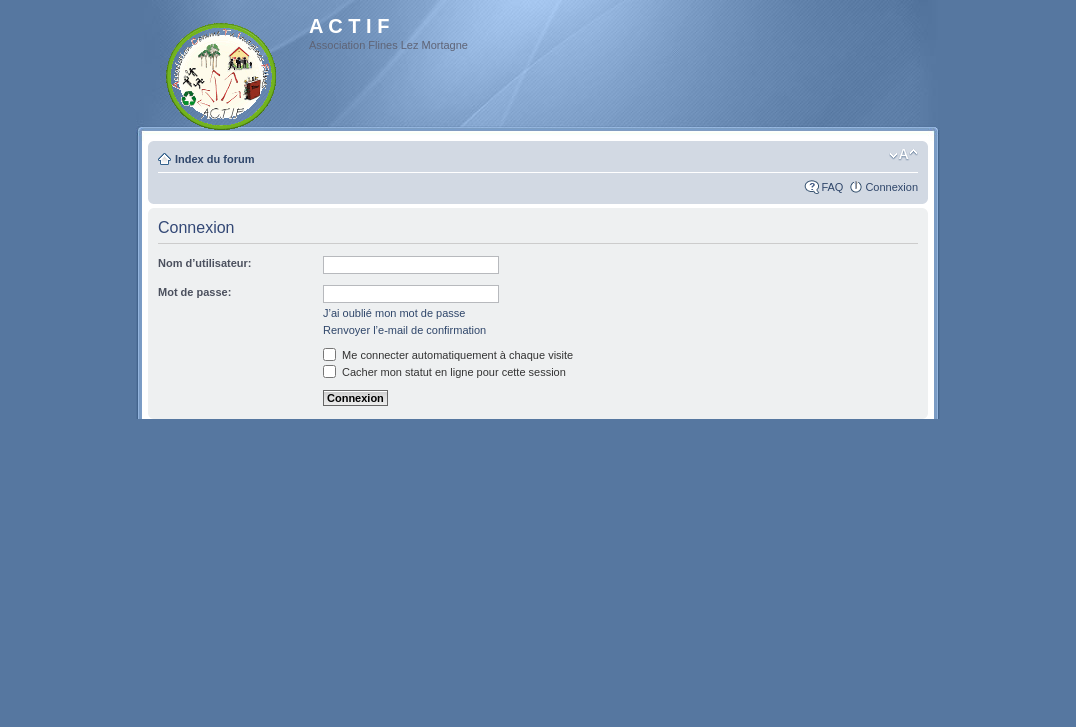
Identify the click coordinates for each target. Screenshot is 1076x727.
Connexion (891, 187)
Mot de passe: (194, 292)
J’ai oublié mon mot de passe (394, 313)
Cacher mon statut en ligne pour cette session (444, 372)
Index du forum (214, 159)
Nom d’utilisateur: (205, 263)
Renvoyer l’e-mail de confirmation (404, 330)
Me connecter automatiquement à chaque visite (448, 355)
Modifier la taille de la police (903, 155)
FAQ (832, 187)
